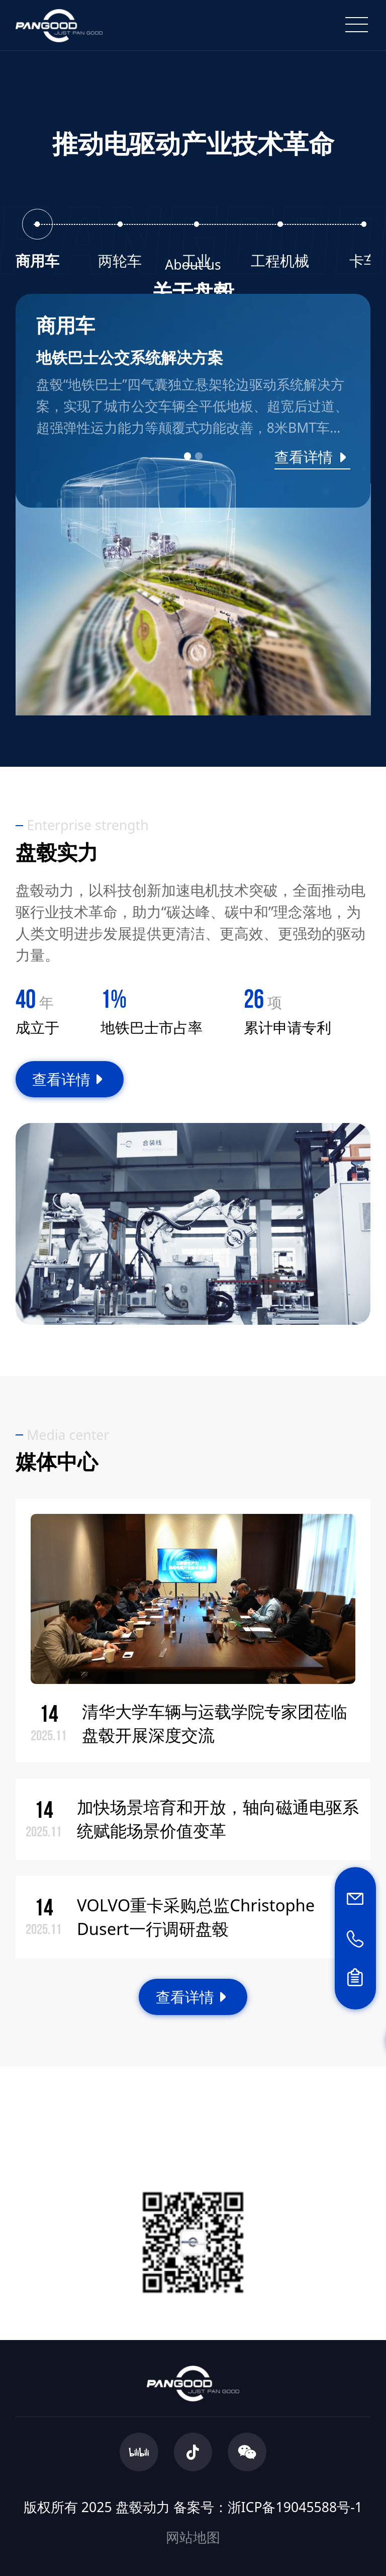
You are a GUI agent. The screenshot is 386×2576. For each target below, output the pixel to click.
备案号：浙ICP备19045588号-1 (268, 2507)
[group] (193, 401)
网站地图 (193, 2537)
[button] (187, 455)
